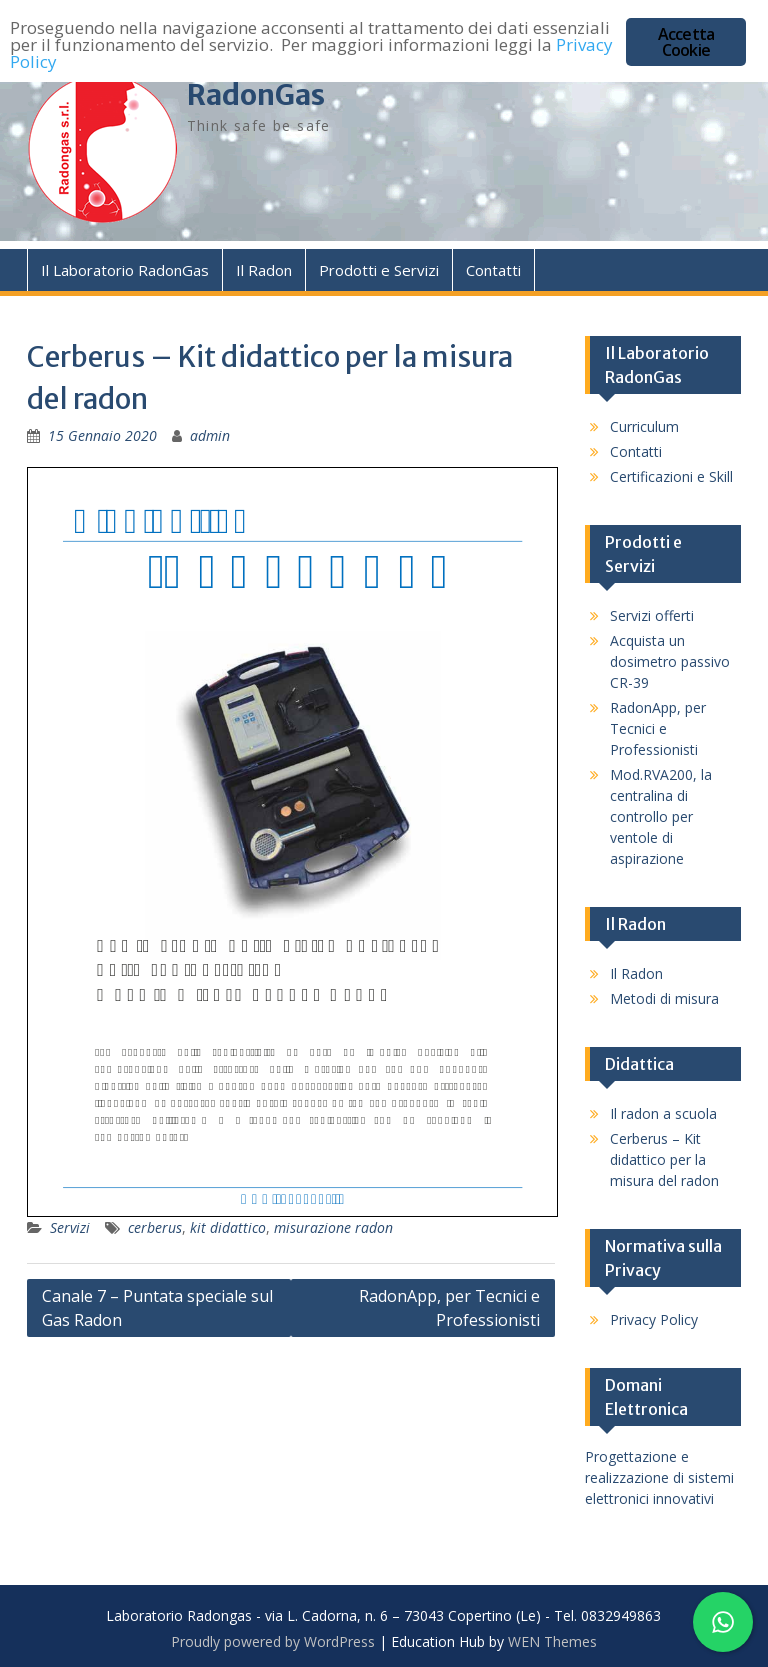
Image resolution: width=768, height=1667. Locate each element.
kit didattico (228, 1227)
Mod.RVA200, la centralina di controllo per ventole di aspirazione (661, 816)
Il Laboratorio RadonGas (125, 270)
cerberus (155, 1227)
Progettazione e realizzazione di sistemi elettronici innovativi (659, 1477)
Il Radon (264, 270)
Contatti (493, 270)
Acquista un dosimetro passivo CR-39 (670, 661)
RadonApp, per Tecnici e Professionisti (449, 1308)
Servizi (70, 1227)
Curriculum (644, 426)
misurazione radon (333, 1227)
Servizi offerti (652, 615)
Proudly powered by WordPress (273, 1641)
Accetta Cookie (686, 42)
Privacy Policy (654, 1319)
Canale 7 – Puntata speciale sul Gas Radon (157, 1308)
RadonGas (256, 95)
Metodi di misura (664, 998)
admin (210, 435)
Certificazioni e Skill (671, 476)
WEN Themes (552, 1641)
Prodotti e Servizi (379, 270)
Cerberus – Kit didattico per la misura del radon (664, 1159)
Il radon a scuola (663, 1113)
